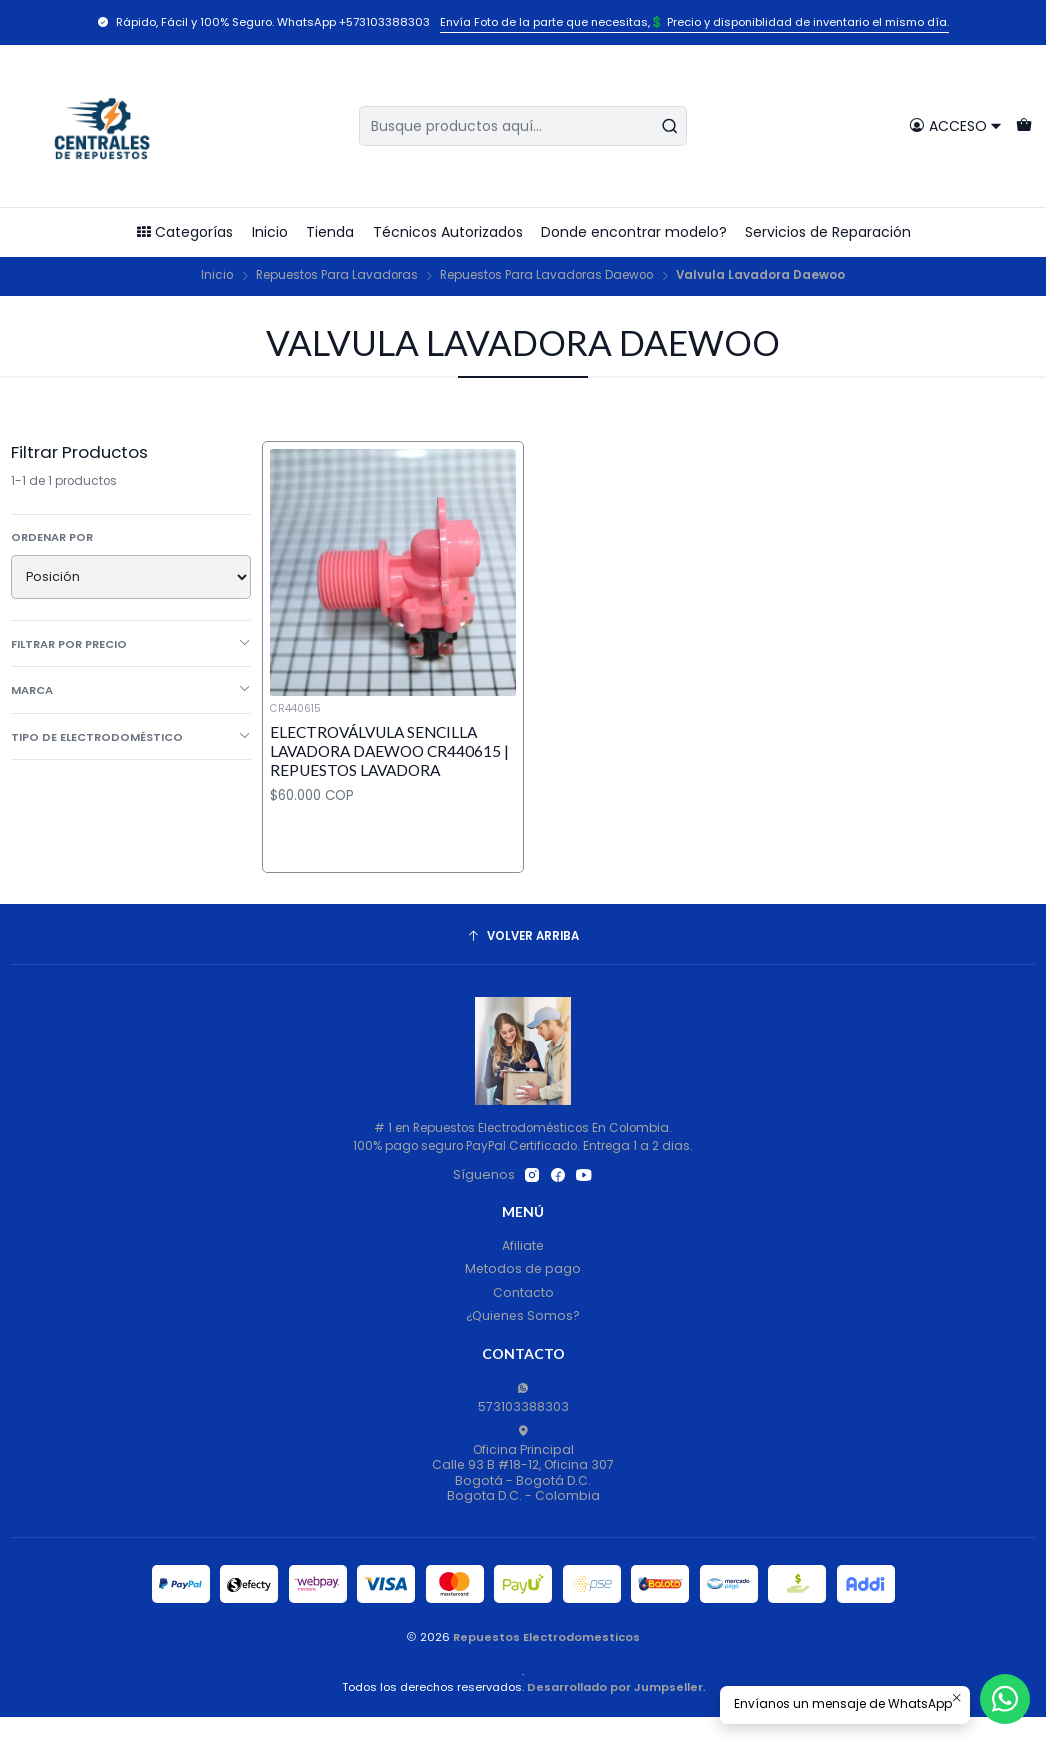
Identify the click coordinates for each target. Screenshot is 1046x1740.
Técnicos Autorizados (448, 232)
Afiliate (523, 1245)
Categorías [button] (184, 232)
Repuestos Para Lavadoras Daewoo (546, 276)
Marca (131, 690)
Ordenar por (52, 537)
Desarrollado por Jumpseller (615, 1687)
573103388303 (523, 1398)
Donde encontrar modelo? (634, 232)
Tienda (330, 232)
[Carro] (1023, 125)
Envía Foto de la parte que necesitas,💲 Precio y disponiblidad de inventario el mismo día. (694, 22)
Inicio (270, 232)
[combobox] (523, 126)
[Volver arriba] (523, 937)
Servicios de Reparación (828, 232)
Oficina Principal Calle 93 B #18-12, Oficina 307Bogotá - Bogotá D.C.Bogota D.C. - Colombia (523, 1464)
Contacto (523, 1292)
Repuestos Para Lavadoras (337, 276)
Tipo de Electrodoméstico (131, 737)
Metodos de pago (523, 1268)
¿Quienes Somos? (523, 1315)
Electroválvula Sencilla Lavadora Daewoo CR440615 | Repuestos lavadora (389, 751)
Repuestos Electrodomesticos (546, 1637)
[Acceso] (955, 125)
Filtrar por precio (131, 644)
